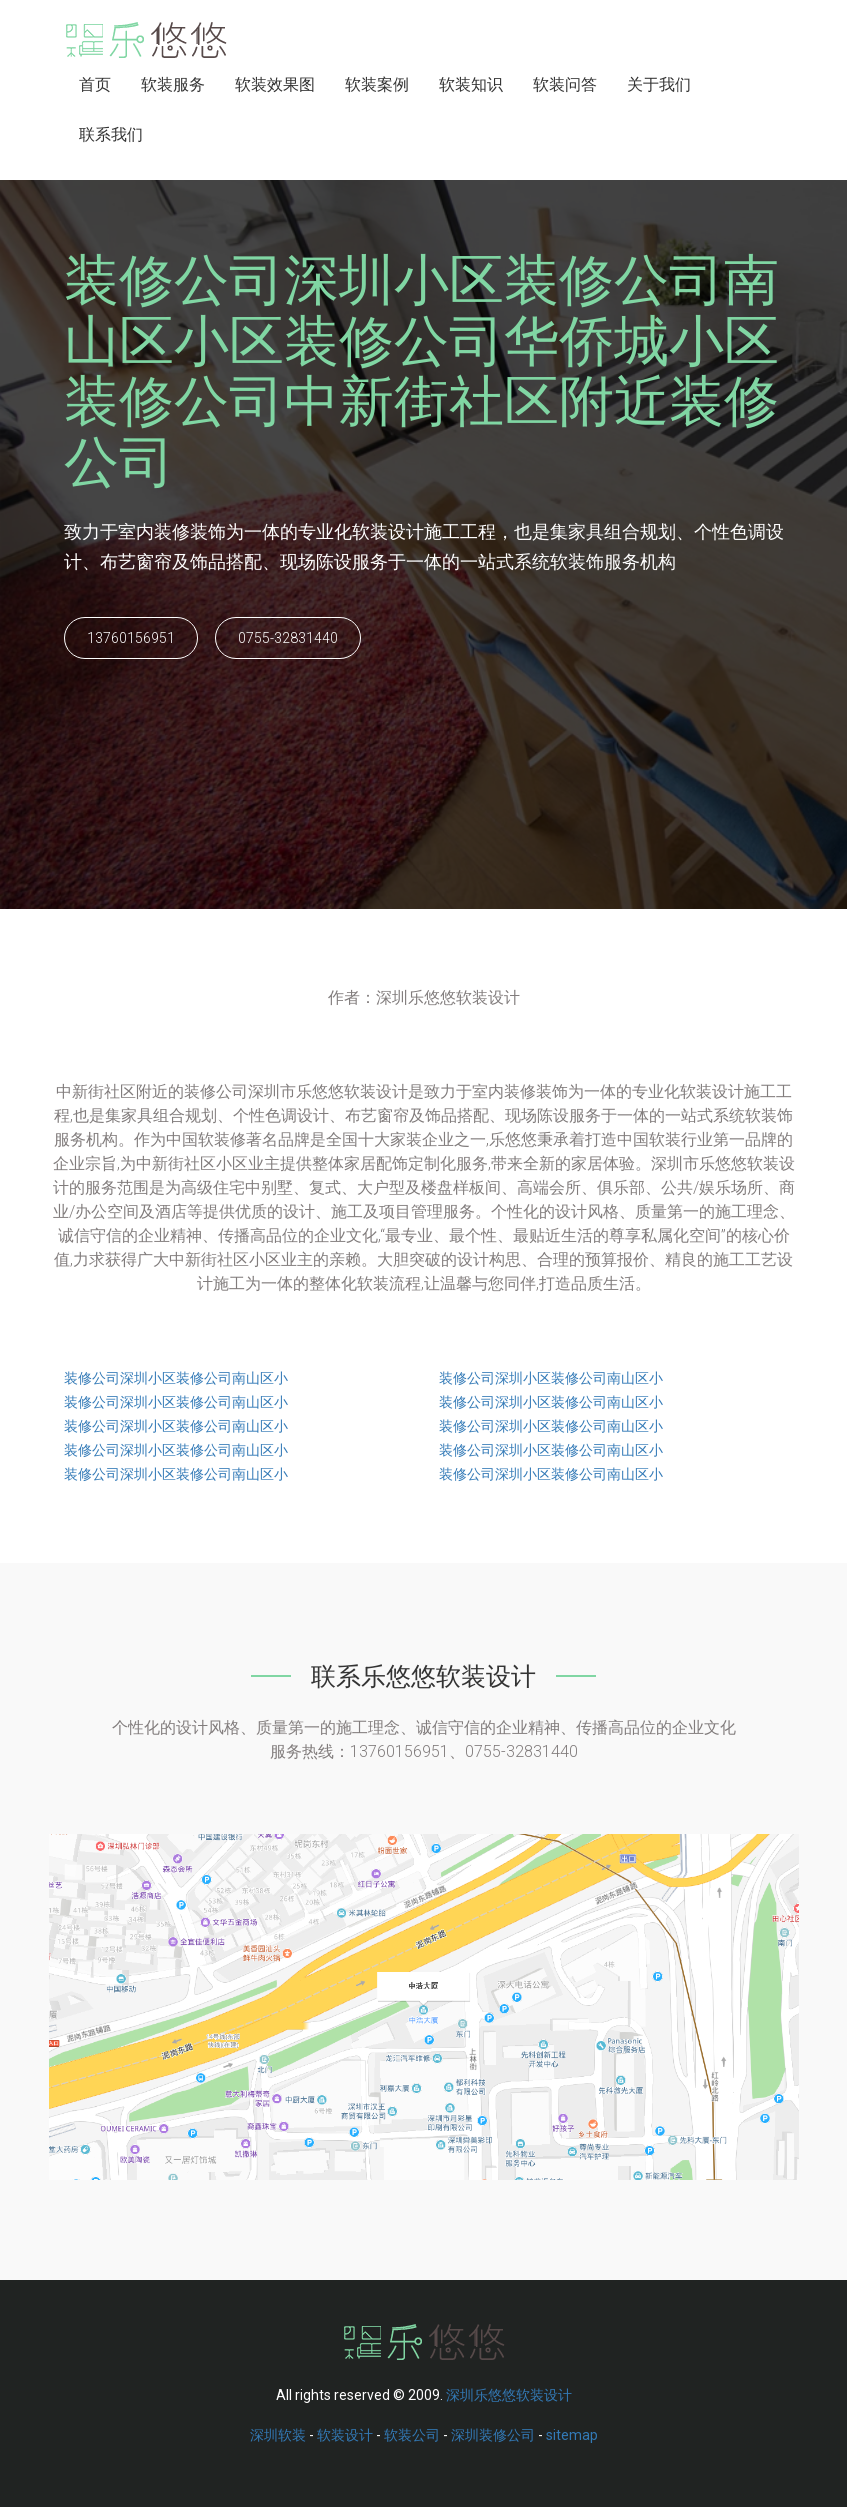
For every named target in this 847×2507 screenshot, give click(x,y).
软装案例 (377, 84)
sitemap (572, 2435)
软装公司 (412, 2435)
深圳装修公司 (493, 2435)
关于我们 (659, 84)
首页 (95, 84)
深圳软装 (278, 2435)
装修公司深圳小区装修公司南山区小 (176, 1378)
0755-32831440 (288, 638)
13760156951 (131, 638)
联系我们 (111, 134)
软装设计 (345, 2435)
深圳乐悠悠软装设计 (509, 2395)
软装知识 (471, 84)
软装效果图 (275, 84)
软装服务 (173, 84)
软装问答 (565, 84)
